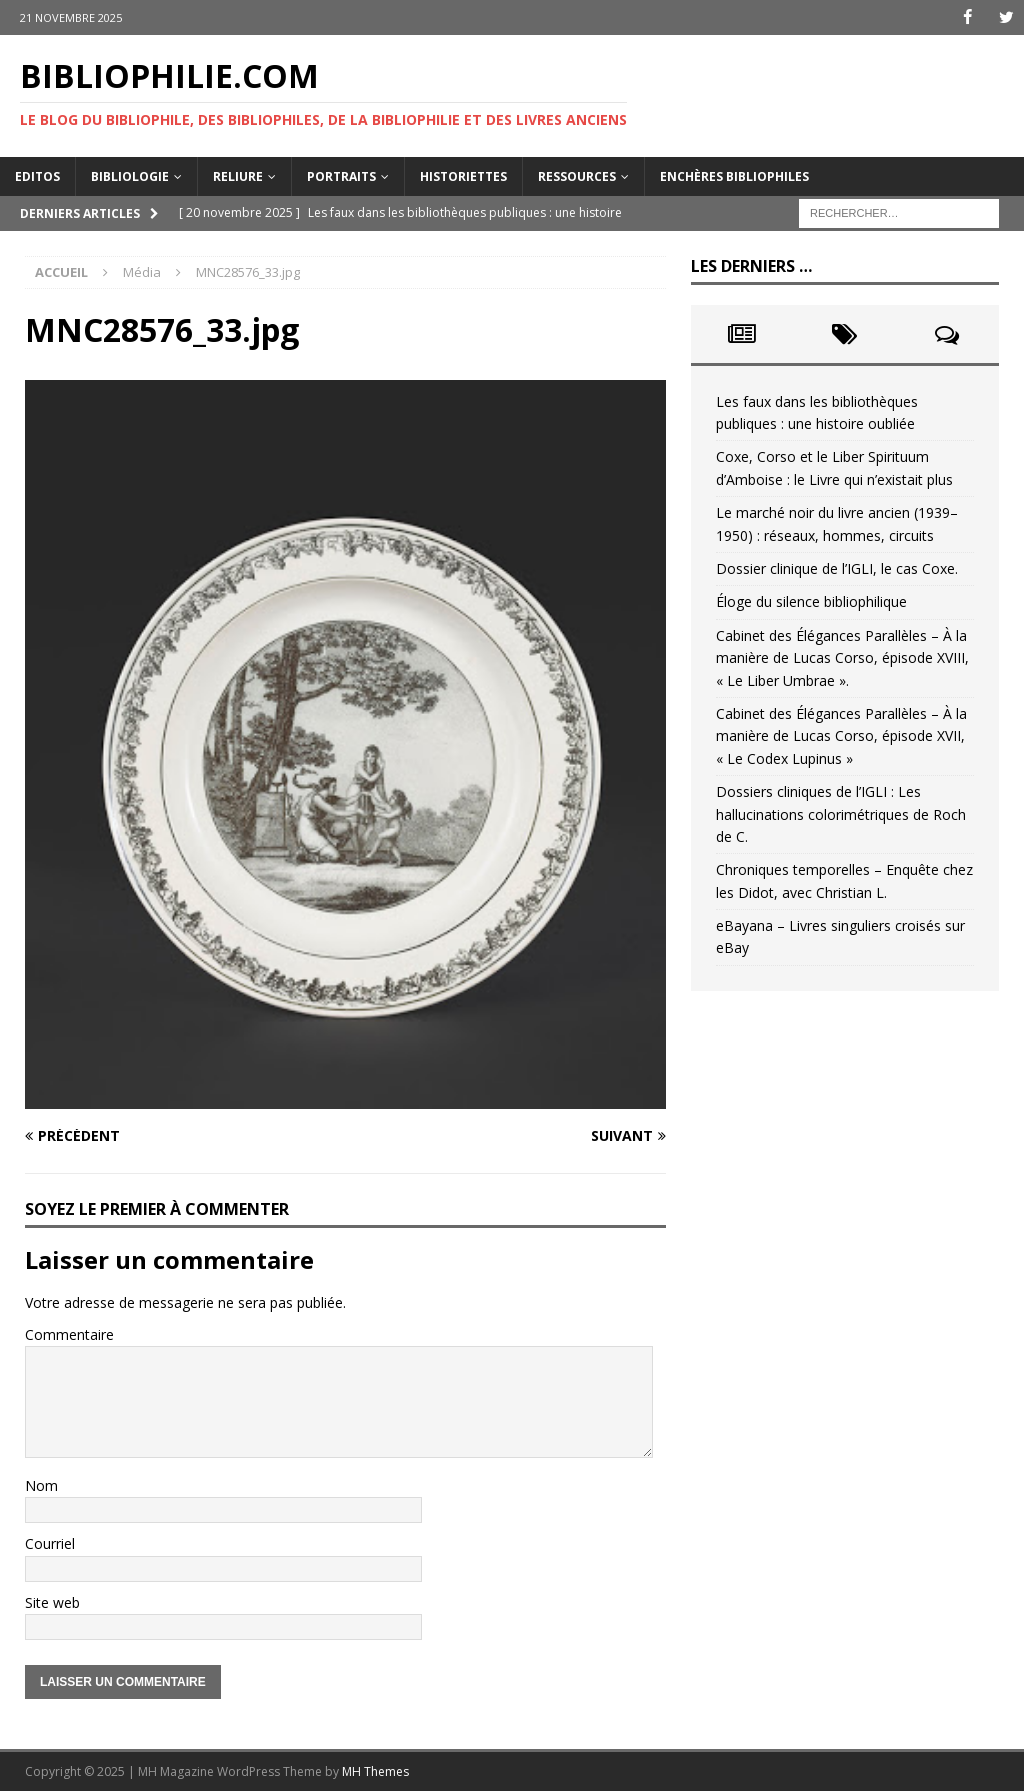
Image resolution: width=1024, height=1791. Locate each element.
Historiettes (463, 175)
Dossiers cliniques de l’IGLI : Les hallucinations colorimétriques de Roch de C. (841, 814)
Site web (52, 1601)
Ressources (577, 175)
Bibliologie (130, 175)
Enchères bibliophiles (734, 175)
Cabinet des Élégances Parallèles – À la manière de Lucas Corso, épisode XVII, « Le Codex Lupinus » (841, 736)
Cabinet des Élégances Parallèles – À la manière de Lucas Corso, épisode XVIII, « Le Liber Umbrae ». (842, 658)
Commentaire (69, 1334)
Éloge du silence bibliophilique (811, 601)
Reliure (238, 175)
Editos (37, 175)
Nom (41, 1484)
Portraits (341, 175)
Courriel (50, 1543)
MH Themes (375, 1771)
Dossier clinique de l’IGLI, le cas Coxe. (837, 568)
